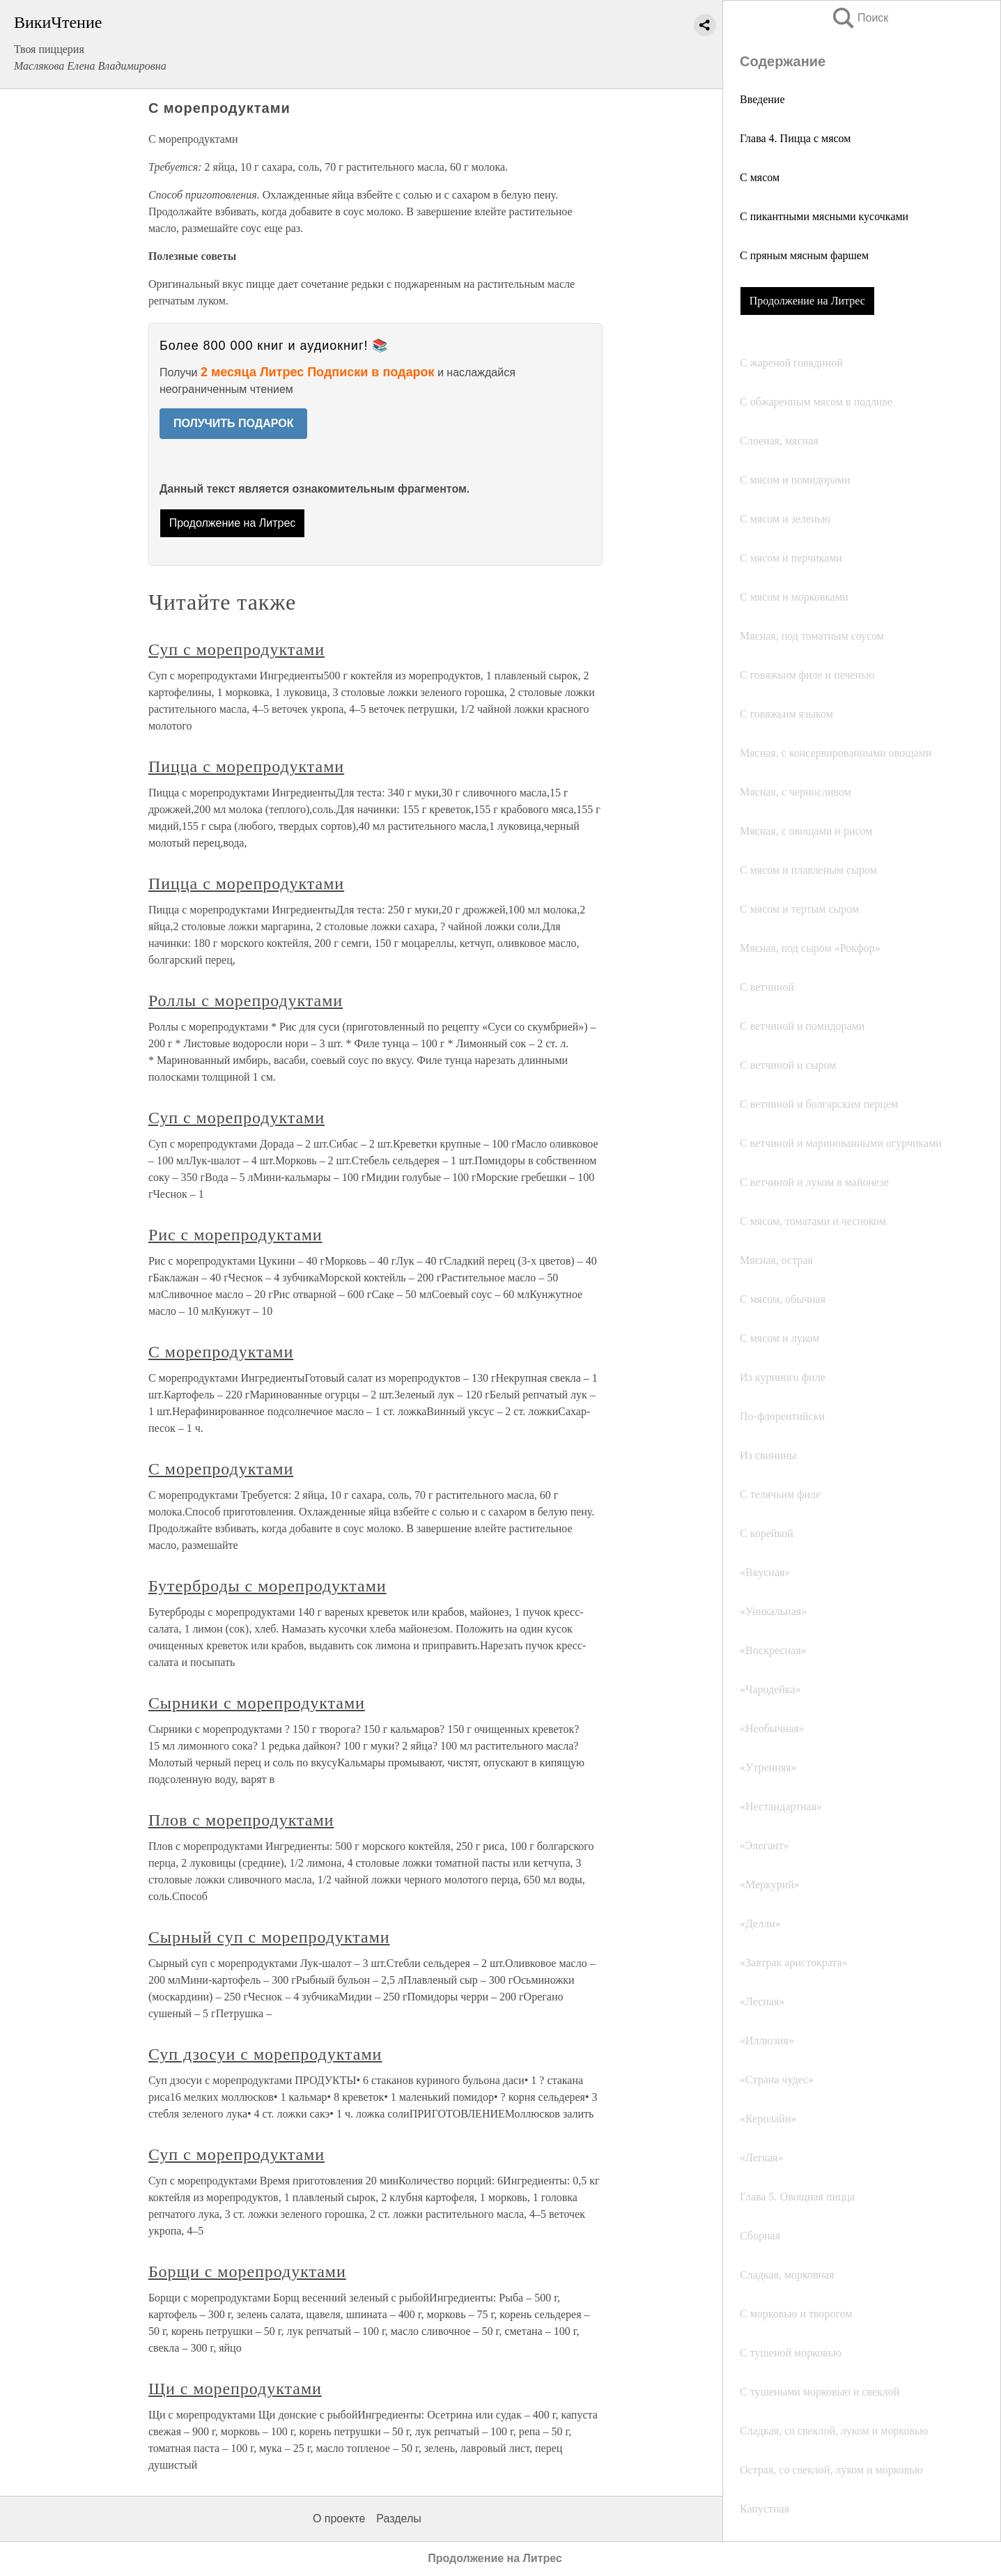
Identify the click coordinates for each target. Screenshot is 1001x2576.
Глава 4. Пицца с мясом (795, 138)
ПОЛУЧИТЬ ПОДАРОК (233, 423)
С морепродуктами (220, 1352)
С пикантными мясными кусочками (824, 216)
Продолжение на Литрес (807, 301)
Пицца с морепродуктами (246, 766)
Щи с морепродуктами (235, 2389)
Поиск (860, 18)
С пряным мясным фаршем (804, 255)
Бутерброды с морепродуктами (267, 1586)
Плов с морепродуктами (241, 1820)
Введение (762, 99)
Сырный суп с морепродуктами (269, 1937)
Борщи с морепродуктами (247, 2271)
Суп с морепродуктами (236, 649)
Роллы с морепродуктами (245, 1001)
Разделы (398, 2518)
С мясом (759, 177)
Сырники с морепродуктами (256, 1703)
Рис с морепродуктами (235, 1235)
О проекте (339, 2518)
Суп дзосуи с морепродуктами (265, 2054)
